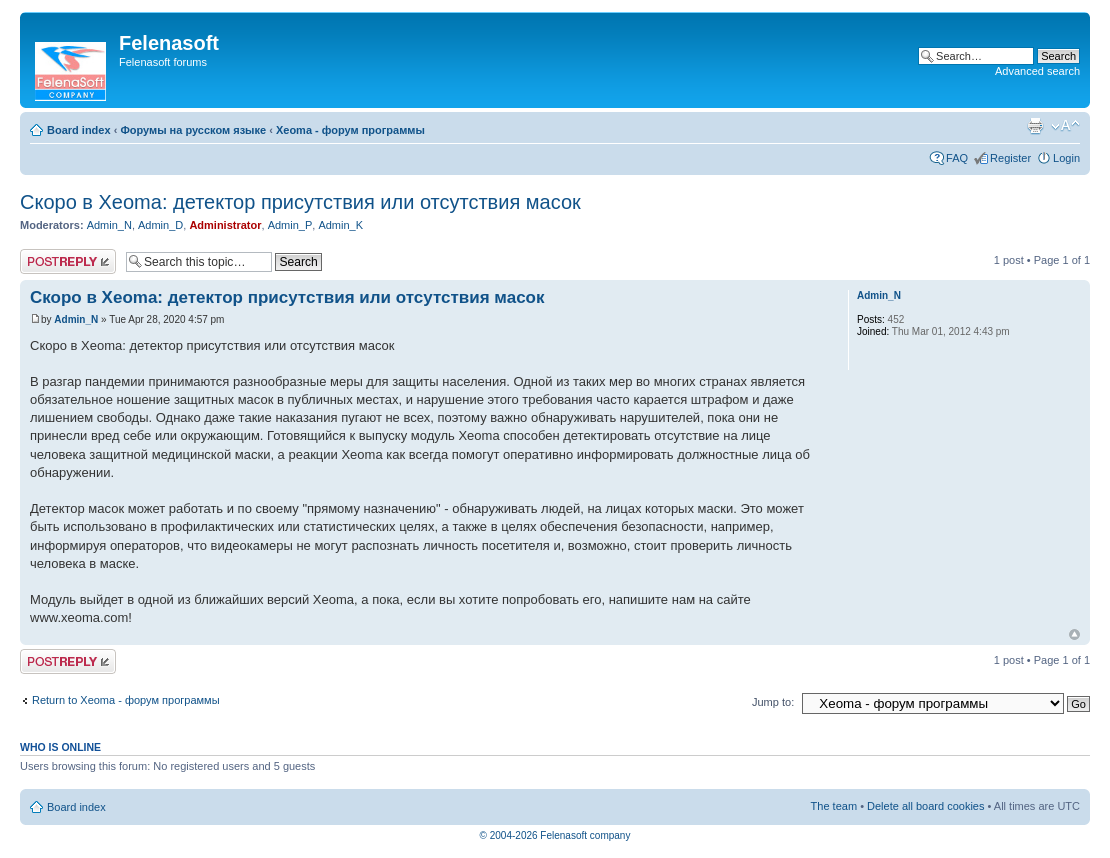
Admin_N (109, 225)
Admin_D (160, 225)
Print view (1035, 126)
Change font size (1065, 126)
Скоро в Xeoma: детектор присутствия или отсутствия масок (300, 202)
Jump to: (773, 702)
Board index (79, 130)
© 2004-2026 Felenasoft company (555, 835)
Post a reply (68, 261)
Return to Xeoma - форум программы (126, 700)
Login (1066, 158)
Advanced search (1037, 71)
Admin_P (290, 225)
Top (1074, 634)
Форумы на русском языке (193, 130)
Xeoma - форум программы (350, 130)
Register (1010, 158)
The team (834, 806)
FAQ (957, 158)
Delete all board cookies (925, 806)
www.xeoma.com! (81, 617)
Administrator (225, 225)
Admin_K (340, 225)
